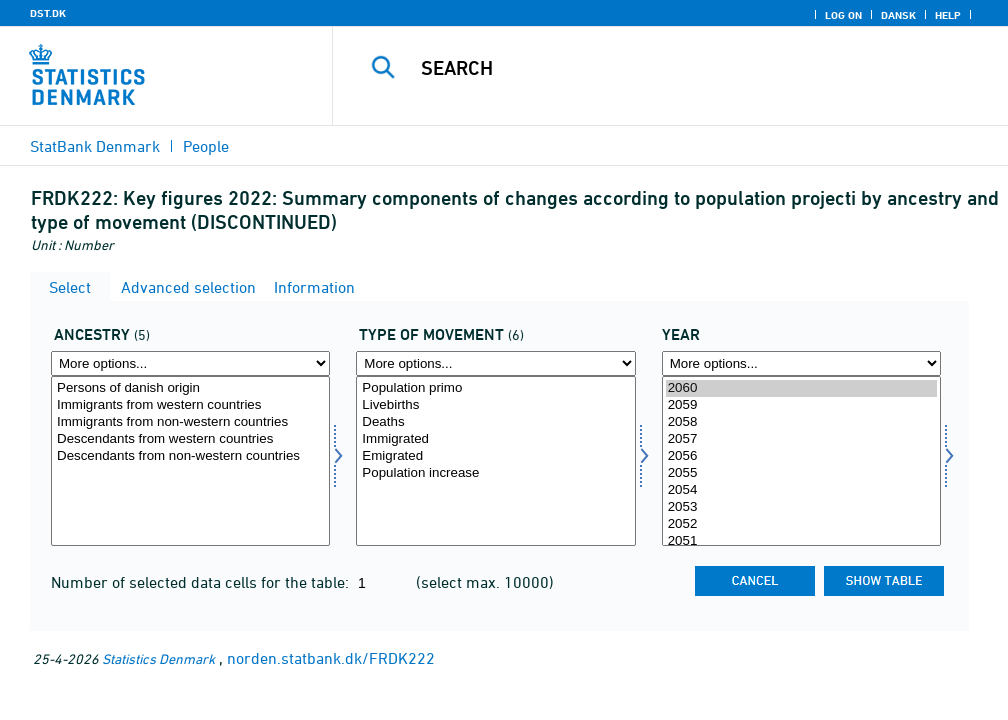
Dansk (898, 15)
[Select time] (801, 461)
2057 (801, 439)
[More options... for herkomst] (190, 363)
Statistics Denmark (158, 658)
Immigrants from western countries (190, 405)
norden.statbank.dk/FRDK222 (331, 658)
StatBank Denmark (95, 146)
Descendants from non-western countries (190, 456)
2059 (801, 405)
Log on (843, 15)
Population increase (495, 473)
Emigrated (495, 456)
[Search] (679, 68)
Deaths (495, 422)
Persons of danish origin (190, 388)
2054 (801, 490)
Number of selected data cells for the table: (202, 582)
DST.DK (48, 13)
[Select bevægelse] (495, 461)
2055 (801, 473)
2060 (801, 388)
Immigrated (495, 439)
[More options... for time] (801, 363)
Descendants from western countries (190, 439)
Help (948, 15)
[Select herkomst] (190, 461)
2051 (801, 541)
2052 (801, 524)
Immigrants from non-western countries (190, 422)
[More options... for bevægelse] (495, 363)
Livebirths (495, 405)
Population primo (495, 388)
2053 (801, 507)
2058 (801, 422)
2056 (801, 456)
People (206, 146)
